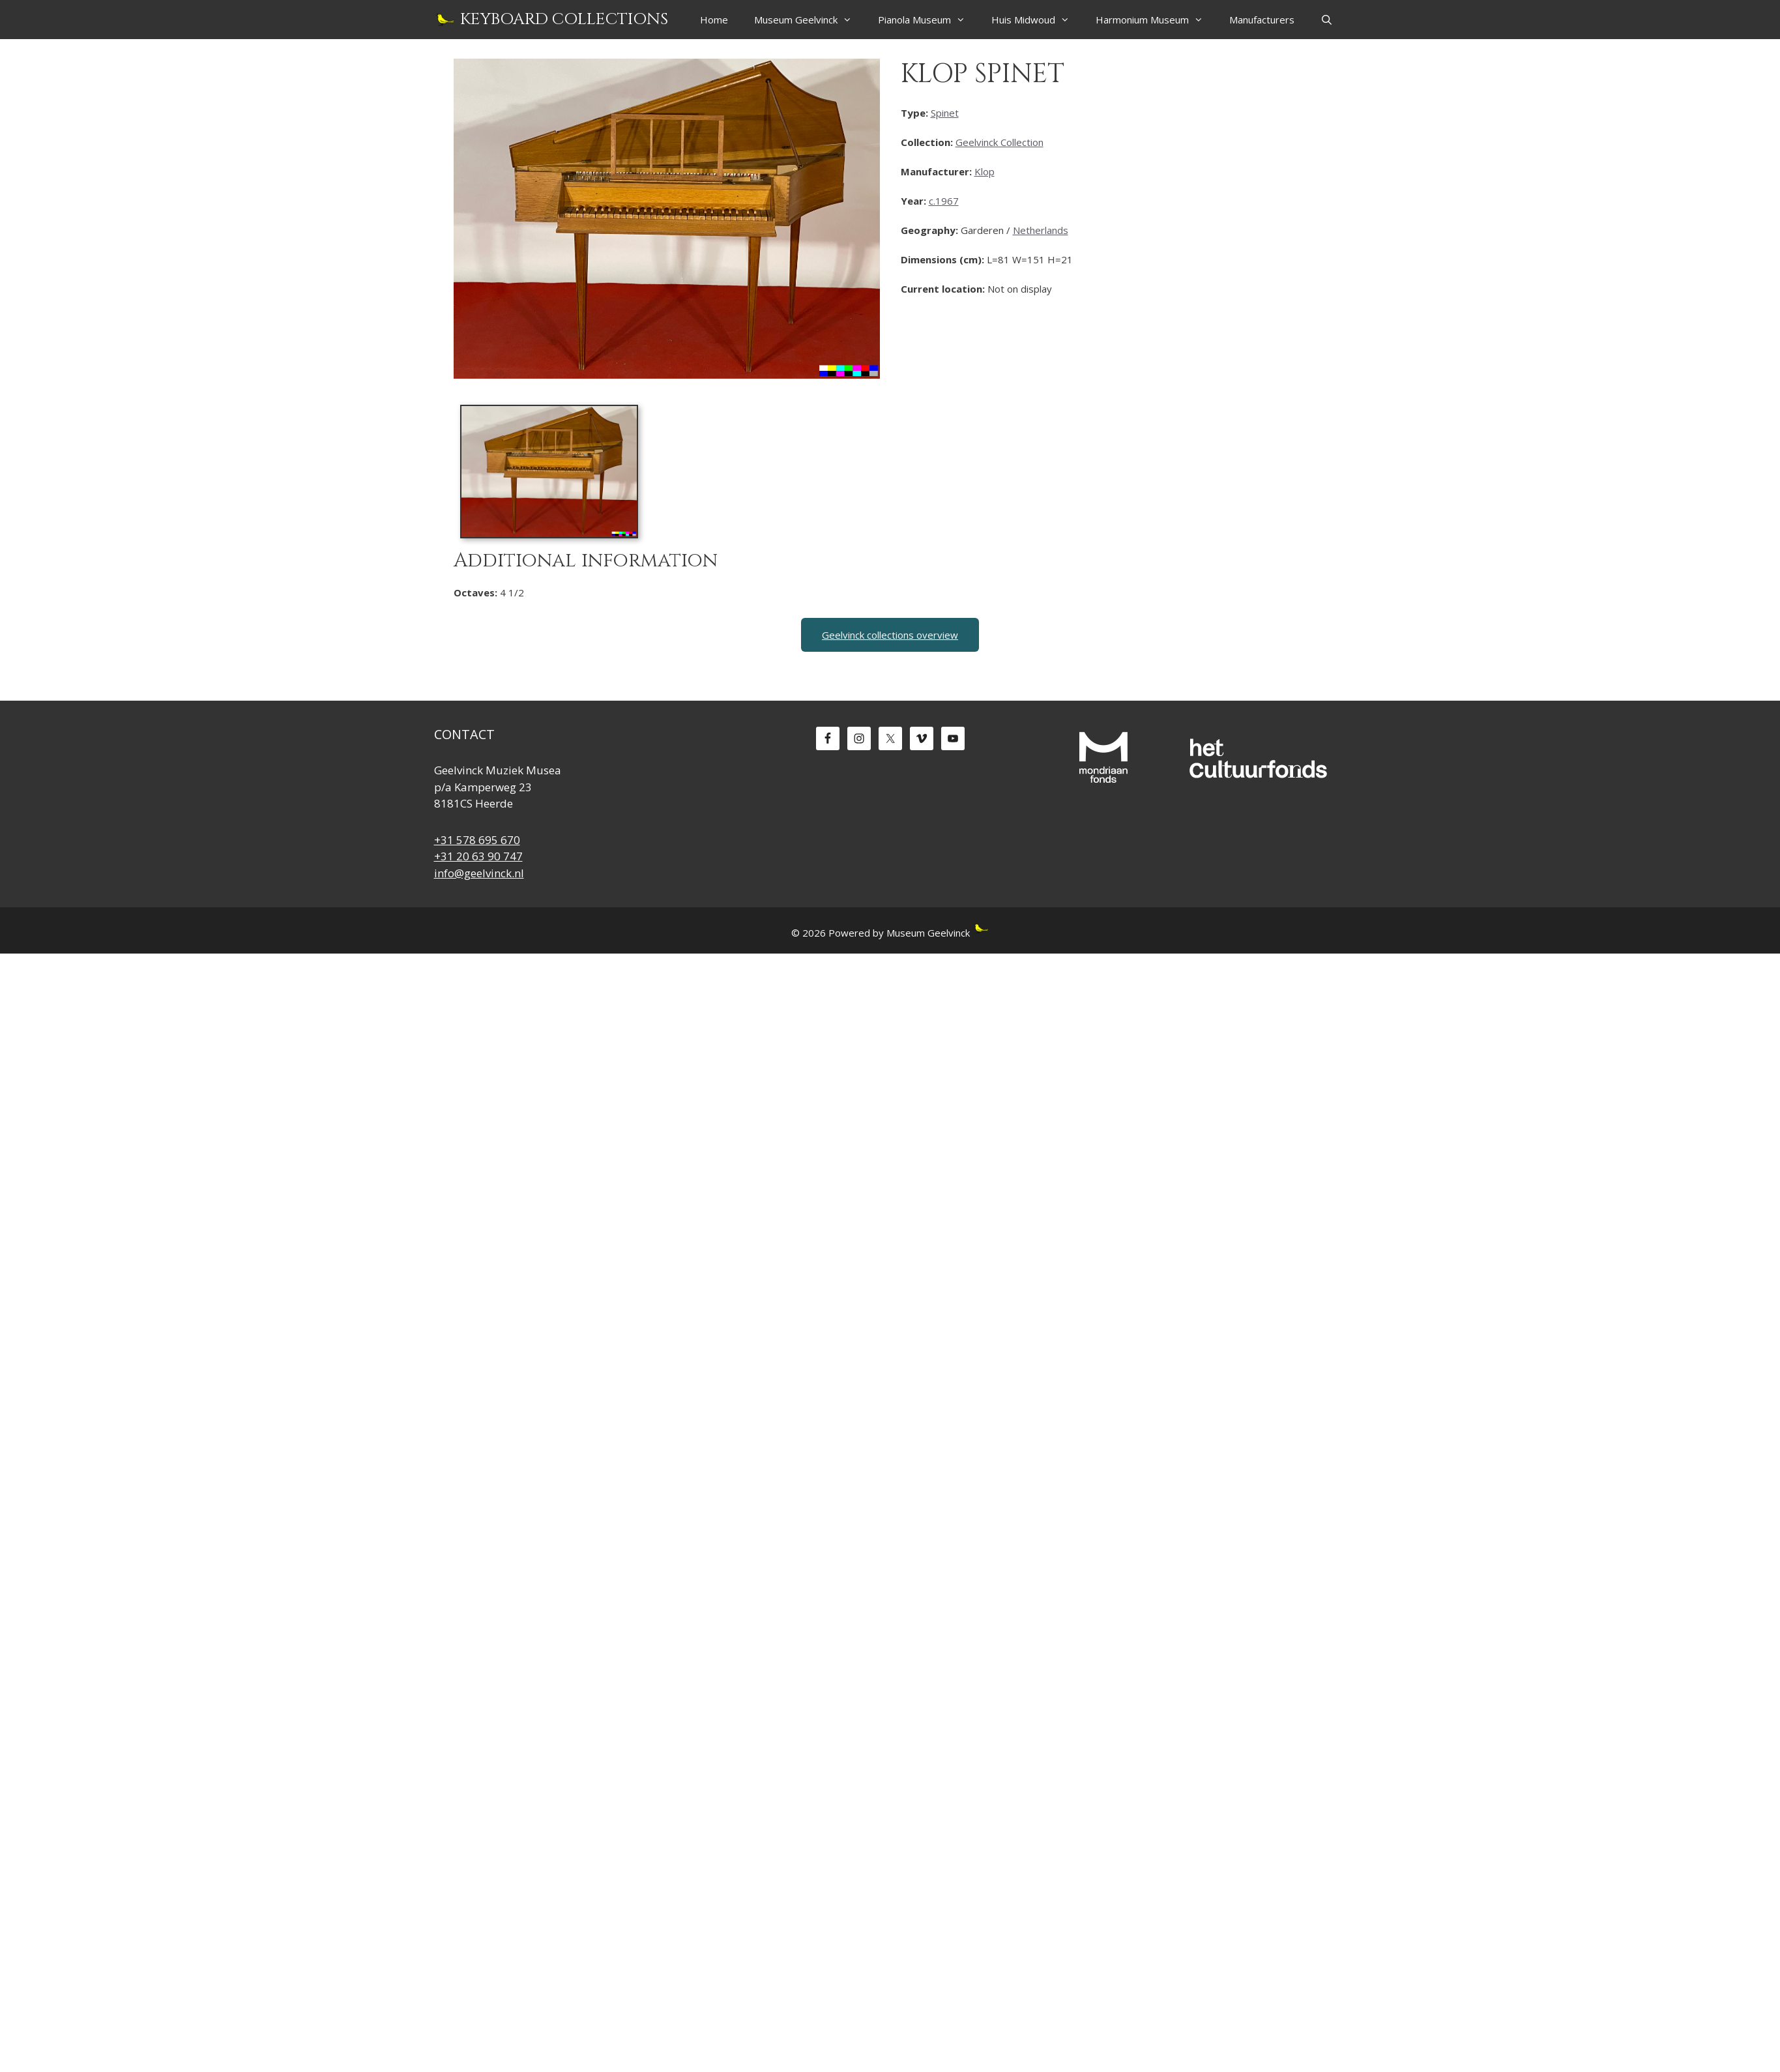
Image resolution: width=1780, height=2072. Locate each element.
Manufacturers (1261, 19)
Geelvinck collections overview (890, 634)
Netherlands (1040, 230)
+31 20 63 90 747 (478, 856)
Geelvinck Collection (999, 142)
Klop (984, 171)
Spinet (945, 112)
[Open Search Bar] (1326, 19)
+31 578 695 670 (477, 839)
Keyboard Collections (564, 19)
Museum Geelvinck (809, 19)
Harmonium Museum (1156, 19)
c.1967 (944, 200)
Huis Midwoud (1037, 19)
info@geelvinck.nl (479, 873)
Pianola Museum (928, 19)
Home (714, 19)
